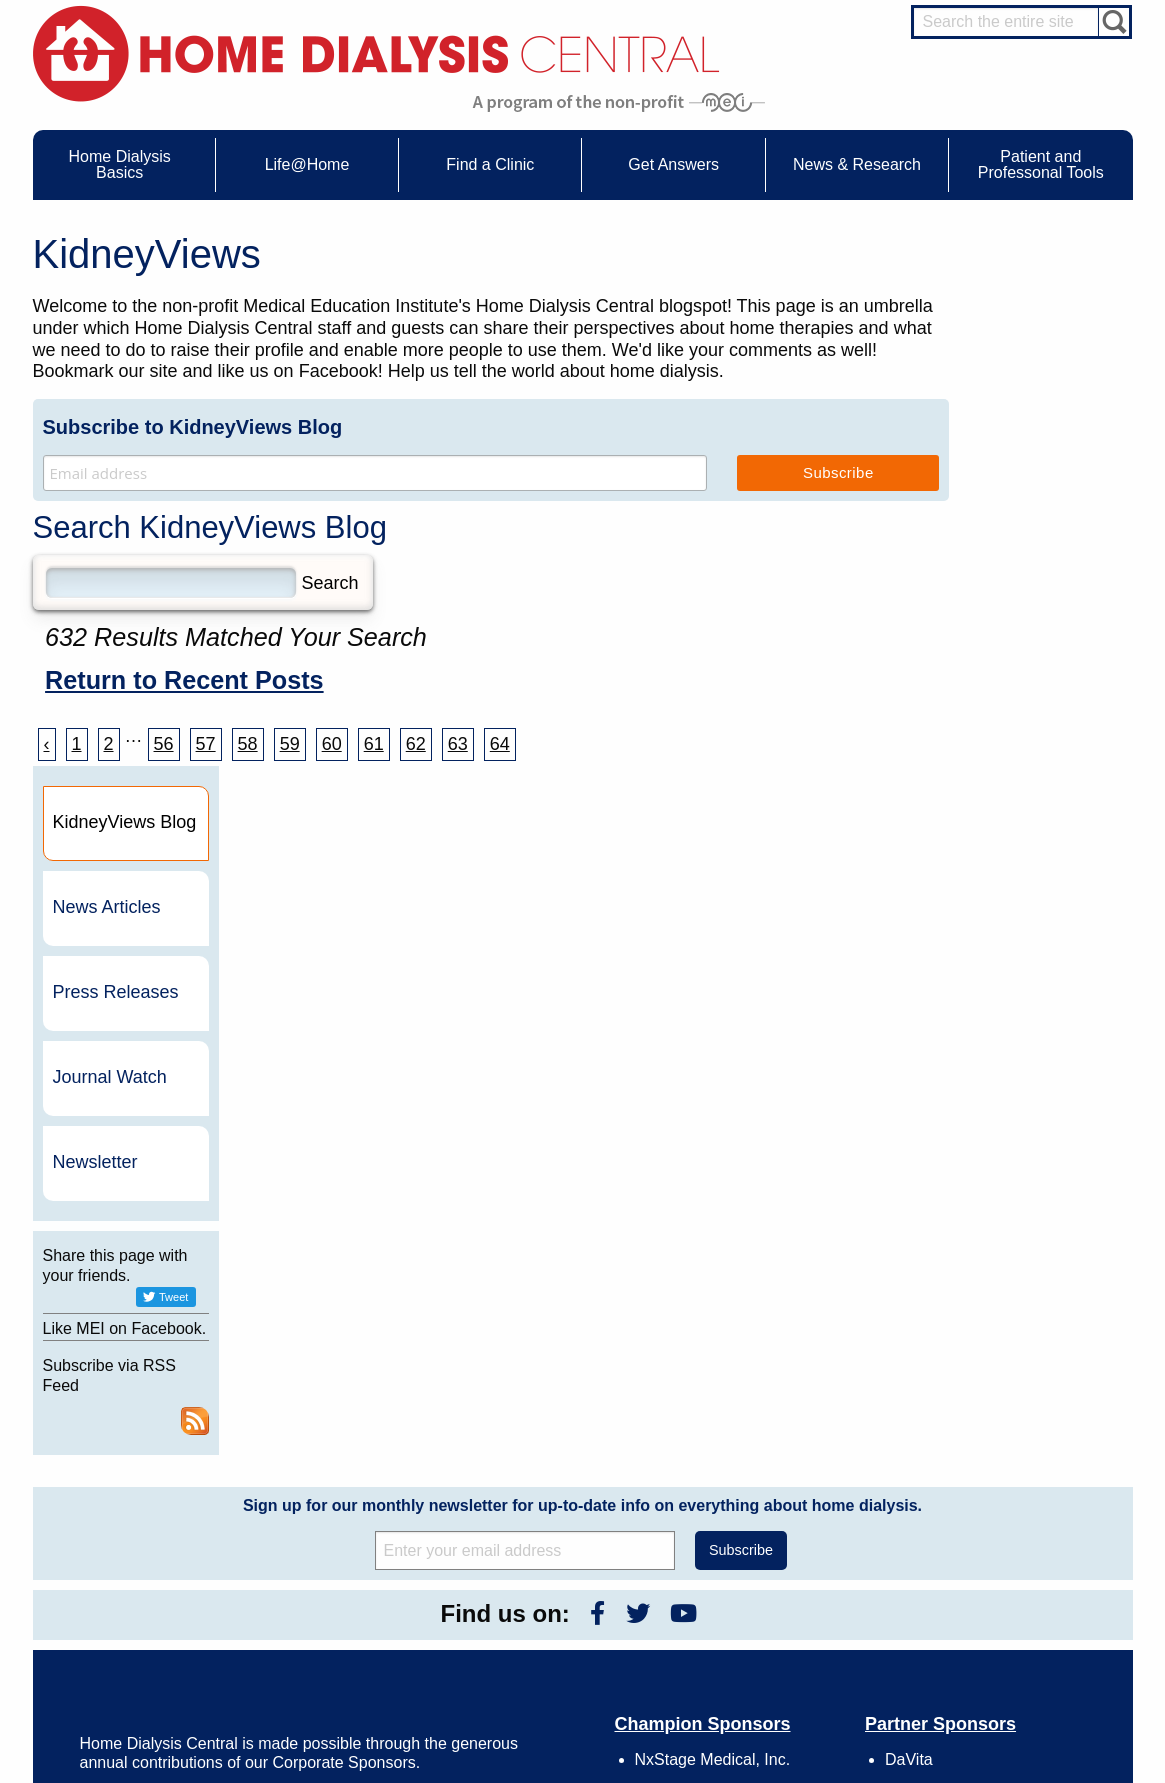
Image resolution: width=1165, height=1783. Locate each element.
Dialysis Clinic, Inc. (951, 1282)
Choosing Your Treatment (368, 1504)
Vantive (911, 1317)
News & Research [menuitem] (857, 164)
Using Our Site (772, 1577)
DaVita (909, 1247)
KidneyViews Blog (565, 1522)
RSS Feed (1108, 909)
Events (535, 1485)
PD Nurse (999, 1536)
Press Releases (1032, 459)
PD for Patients (1013, 1676)
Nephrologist (1006, 1518)
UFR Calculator (126, 1485)
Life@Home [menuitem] (307, 164)
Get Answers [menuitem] (673, 164)
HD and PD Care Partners (1018, 1613)
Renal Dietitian (1012, 1555)
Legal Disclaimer (777, 1540)
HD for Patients (1013, 1639)
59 (290, 744)
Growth (752, 1522)
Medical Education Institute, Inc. (641, 1774)
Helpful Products (345, 1596)
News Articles (1023, 374)
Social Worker (1010, 1573)
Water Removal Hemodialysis (163, 1504)
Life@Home (313, 1458)
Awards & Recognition (792, 1504)
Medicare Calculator (138, 1577)
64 (500, 744)
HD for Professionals (1028, 1657)
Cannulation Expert (1024, 1500)
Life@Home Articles (354, 1540)
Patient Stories (340, 1559)
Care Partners (338, 1485)
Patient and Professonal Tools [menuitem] (1041, 164)
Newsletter (1011, 629)
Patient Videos (339, 1577)
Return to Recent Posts (184, 680)
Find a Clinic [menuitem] (490, 164)
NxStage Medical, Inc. (713, 1247)
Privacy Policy (770, 1614)
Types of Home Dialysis (147, 1540)
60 (332, 744)
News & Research (552, 1458)
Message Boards (980, 1458)
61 (374, 744)
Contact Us (762, 1485)
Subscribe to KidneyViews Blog (193, 427)
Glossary (756, 1632)
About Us (736, 1458)
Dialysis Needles (345, 1522)
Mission (753, 1596)
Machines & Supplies (141, 1559)
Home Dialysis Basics (135, 1458)
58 (248, 744)
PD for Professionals (1027, 1694)
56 (164, 744)
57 (206, 744)
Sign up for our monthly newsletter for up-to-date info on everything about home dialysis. (582, 993)
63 (458, 744)
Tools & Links (120, 1614)
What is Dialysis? (130, 1522)
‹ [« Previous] (47, 744)
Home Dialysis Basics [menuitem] (120, 164)
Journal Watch (1026, 544)
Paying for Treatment (140, 1596)
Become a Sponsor (314, 1291)
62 (416, 744)
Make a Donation (778, 1559)
